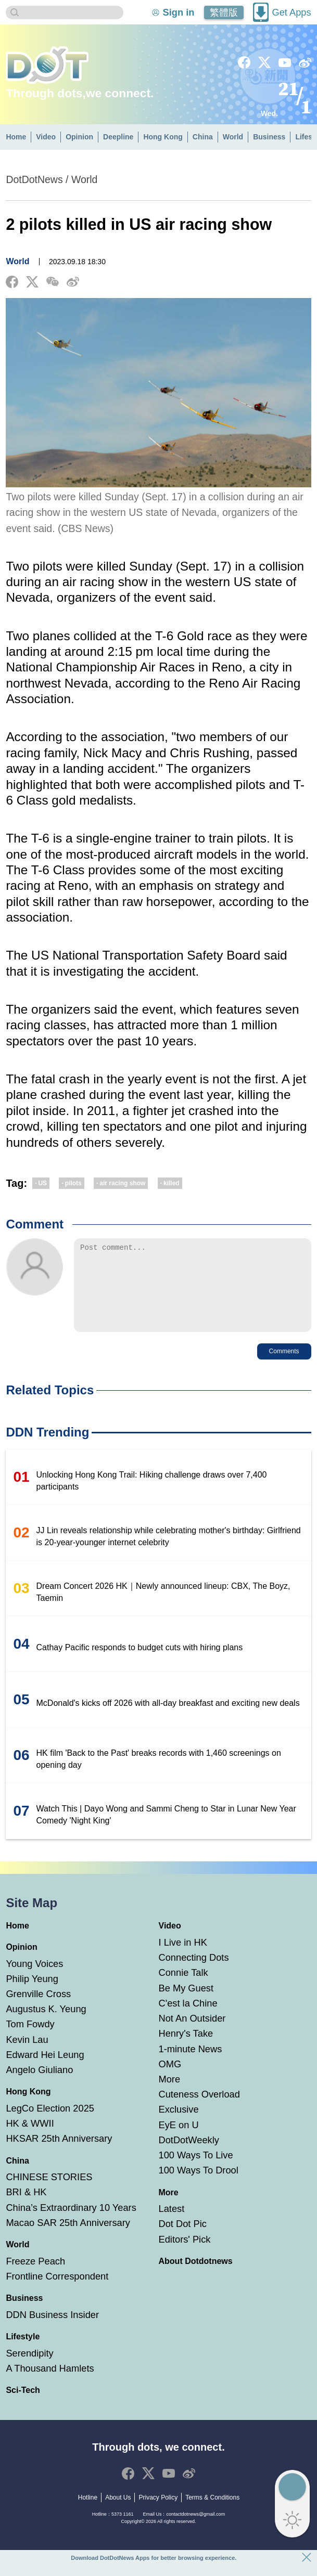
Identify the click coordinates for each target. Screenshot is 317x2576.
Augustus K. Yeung (46, 2024)
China (203, 137)
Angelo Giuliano (39, 2085)
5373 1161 (122, 2529)
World (233, 137)
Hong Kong (162, 137)
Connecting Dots (194, 1972)
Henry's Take (186, 2048)
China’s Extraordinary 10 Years (71, 2223)
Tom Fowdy (30, 2039)
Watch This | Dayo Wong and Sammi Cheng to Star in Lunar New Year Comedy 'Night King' (166, 1830)
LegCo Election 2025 (50, 2123)
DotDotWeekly (189, 2155)
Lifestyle (23, 2352)
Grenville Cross (38, 2009)
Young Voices (34, 1979)
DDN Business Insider (52, 2330)
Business (269, 137)
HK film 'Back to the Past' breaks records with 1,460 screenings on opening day (158, 1774)
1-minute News (190, 2064)
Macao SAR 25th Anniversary (68, 2238)
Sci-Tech (23, 2405)
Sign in (179, 12)
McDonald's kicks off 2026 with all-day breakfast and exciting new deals (168, 1718)
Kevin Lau (27, 2055)
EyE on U (179, 2140)
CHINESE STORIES (49, 2192)
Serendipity (29, 2368)
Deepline (118, 137)
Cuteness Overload (199, 2109)
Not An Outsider (192, 2033)
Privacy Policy (157, 2513)
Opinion (79, 137)
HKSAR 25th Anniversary (59, 2153)
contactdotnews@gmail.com (195, 2529)
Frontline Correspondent (57, 2291)
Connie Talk (183, 1988)
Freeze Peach (35, 2276)
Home (16, 137)
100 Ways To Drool (198, 2185)
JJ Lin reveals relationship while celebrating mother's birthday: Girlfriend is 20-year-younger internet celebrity (168, 1552)
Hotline (87, 2513)
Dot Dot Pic (183, 2239)
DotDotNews (34, 179)
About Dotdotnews (196, 2276)
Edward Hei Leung (45, 2070)
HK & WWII (30, 2138)
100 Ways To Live (196, 2170)
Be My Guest (186, 2003)
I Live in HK (183, 1957)
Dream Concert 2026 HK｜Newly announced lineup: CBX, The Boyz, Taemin (163, 1607)
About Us (118, 2513)
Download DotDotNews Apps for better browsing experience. (153, 2558)
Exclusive (179, 2124)
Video (46, 137)
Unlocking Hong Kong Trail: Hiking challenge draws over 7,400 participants (151, 1496)
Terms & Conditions (212, 2513)
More (170, 2094)
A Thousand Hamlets (50, 2383)
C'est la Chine (188, 2018)
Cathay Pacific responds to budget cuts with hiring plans (139, 1663)
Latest (172, 2224)
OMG (170, 2079)
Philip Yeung (32, 1994)
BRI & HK (26, 2207)
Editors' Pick (185, 2254)
